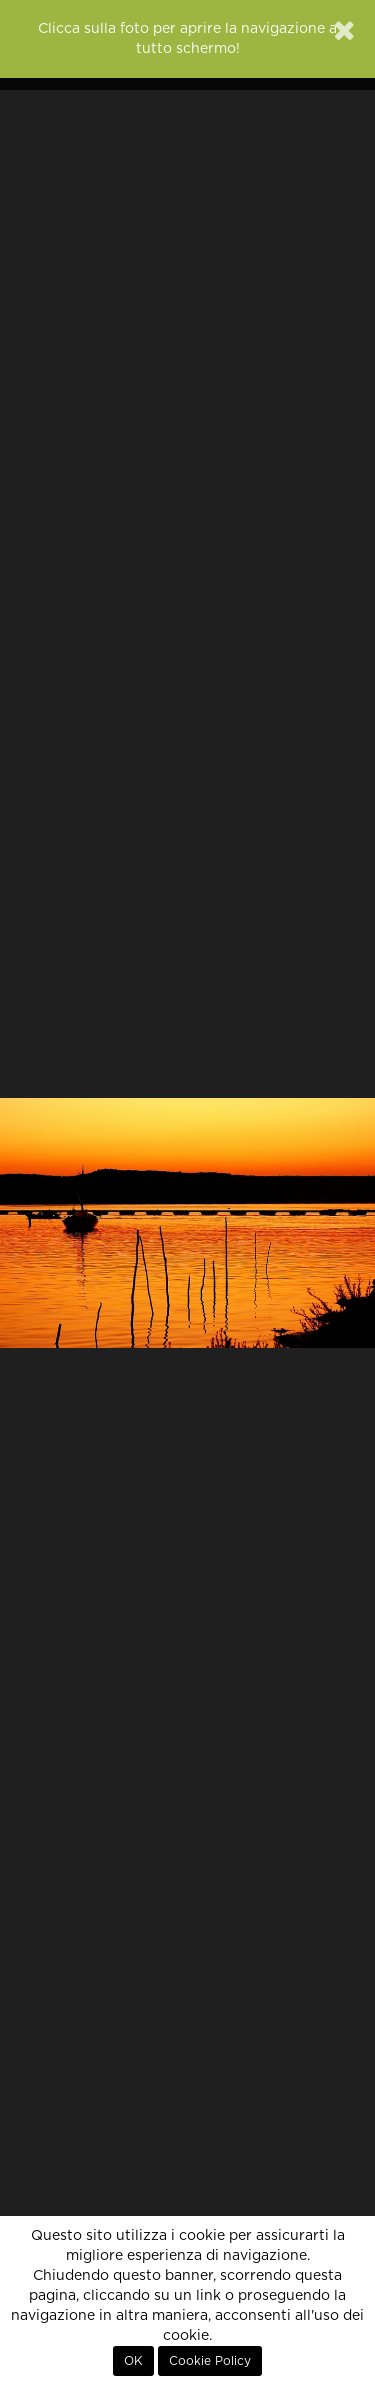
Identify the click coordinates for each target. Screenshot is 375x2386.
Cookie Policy (210, 2361)
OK (133, 2361)
